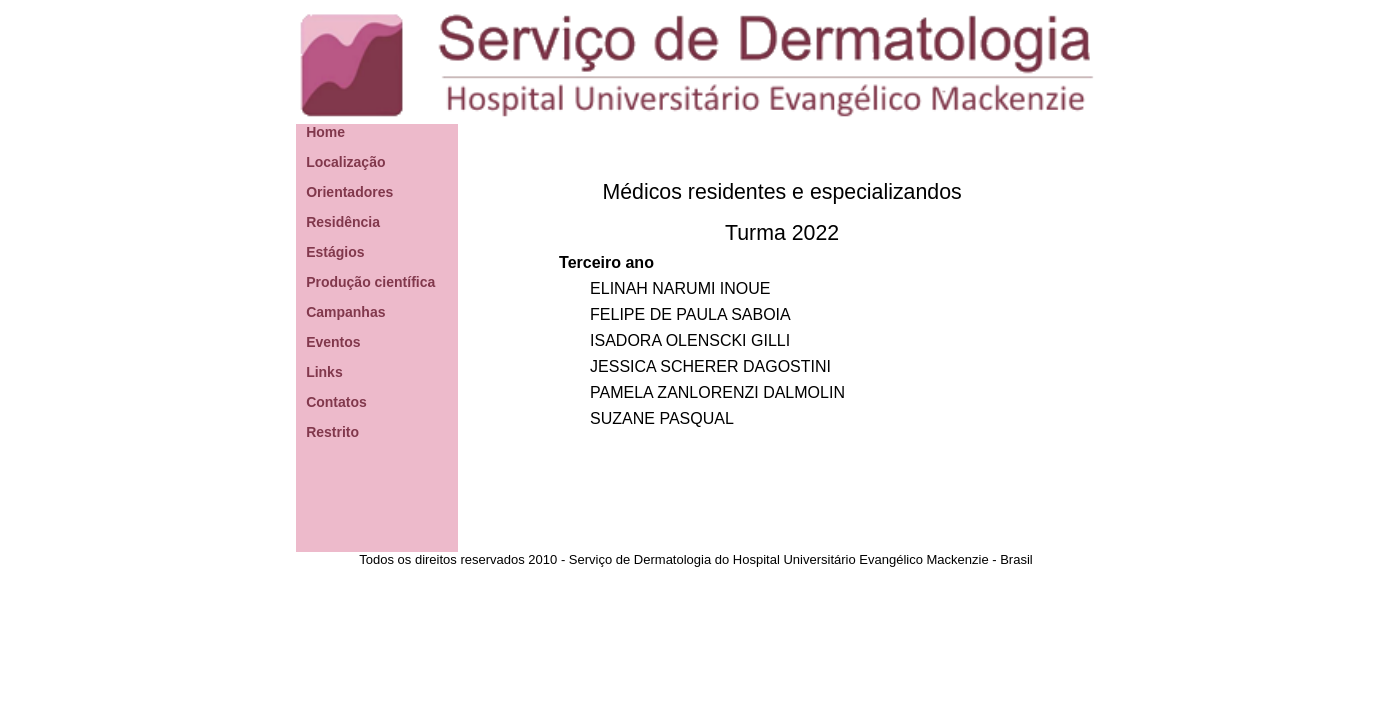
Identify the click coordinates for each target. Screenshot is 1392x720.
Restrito (332, 432)
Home (325, 132)
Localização (345, 162)
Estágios (335, 252)
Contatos (336, 402)
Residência (343, 222)
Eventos (333, 342)
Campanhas (345, 312)
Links (324, 372)
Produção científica (370, 282)
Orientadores (349, 192)
